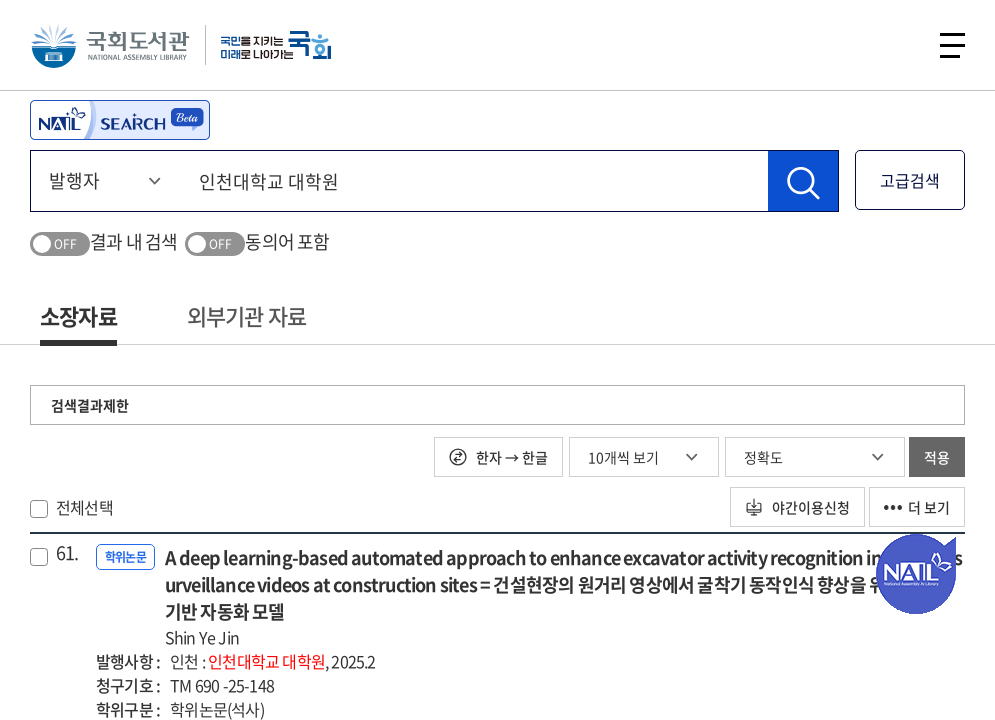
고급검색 (910, 180)
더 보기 (917, 507)
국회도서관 (110, 45)
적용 (937, 457)
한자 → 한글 (498, 457)
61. (67, 553)
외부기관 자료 (246, 315)
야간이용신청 (797, 507)
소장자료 (78, 315)
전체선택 (84, 507)
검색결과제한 (90, 405)
